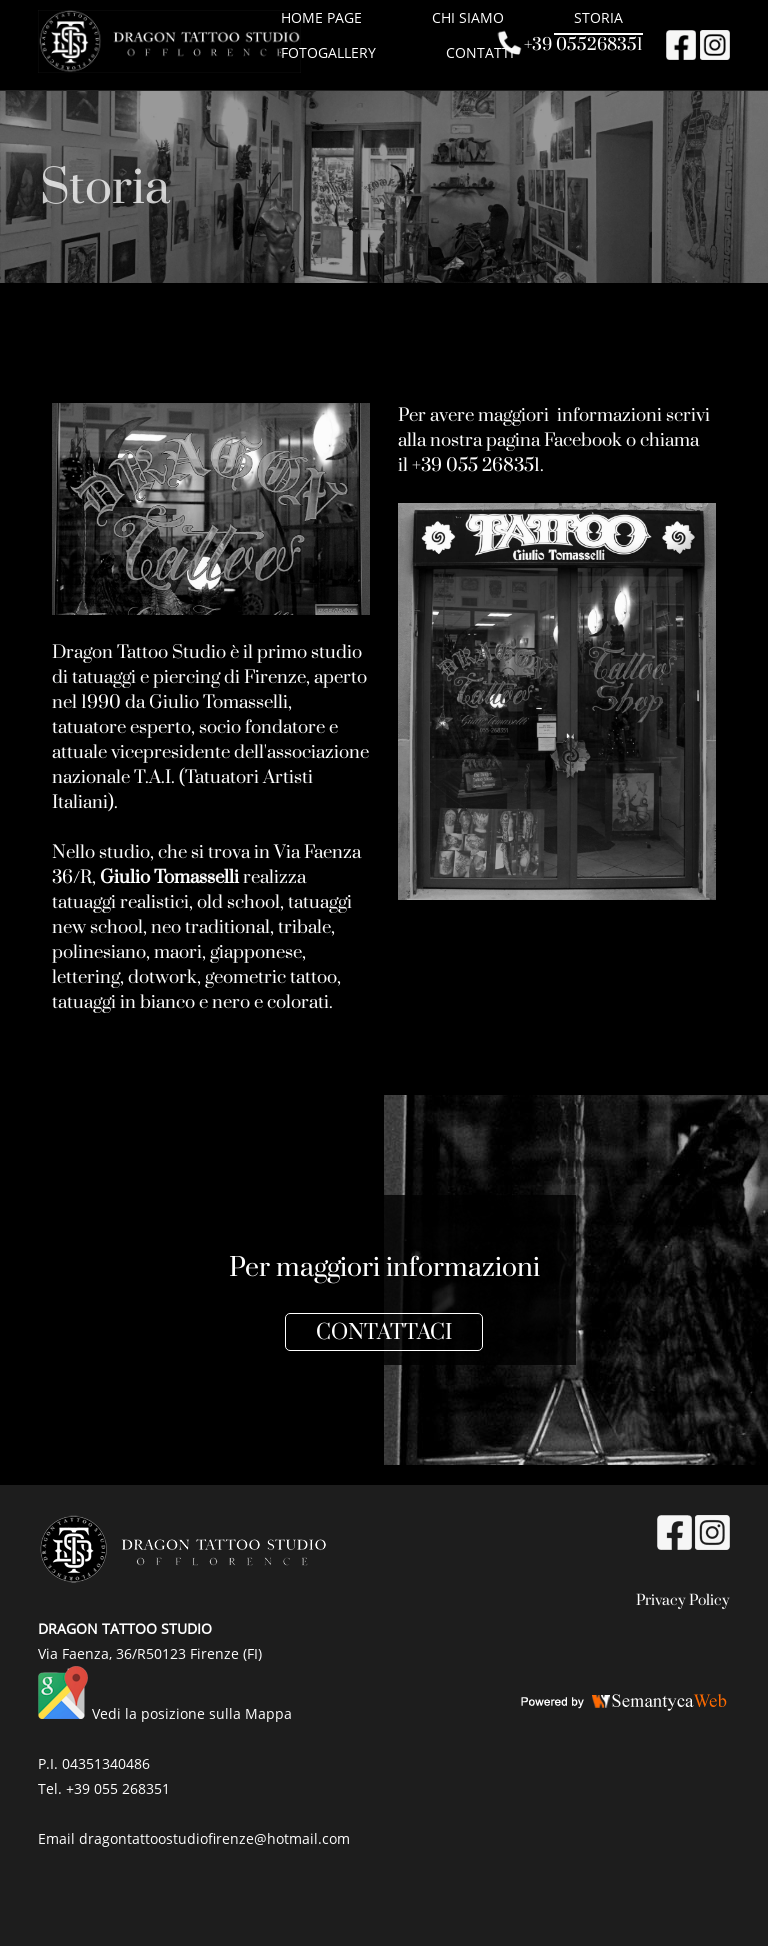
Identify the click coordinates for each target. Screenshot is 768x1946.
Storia (598, 17)
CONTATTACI (384, 1332)
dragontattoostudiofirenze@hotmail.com (214, 1838)
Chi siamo (468, 17)
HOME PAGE (321, 17)
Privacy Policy (683, 1600)
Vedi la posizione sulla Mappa (192, 1713)
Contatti (480, 52)
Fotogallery (328, 52)
